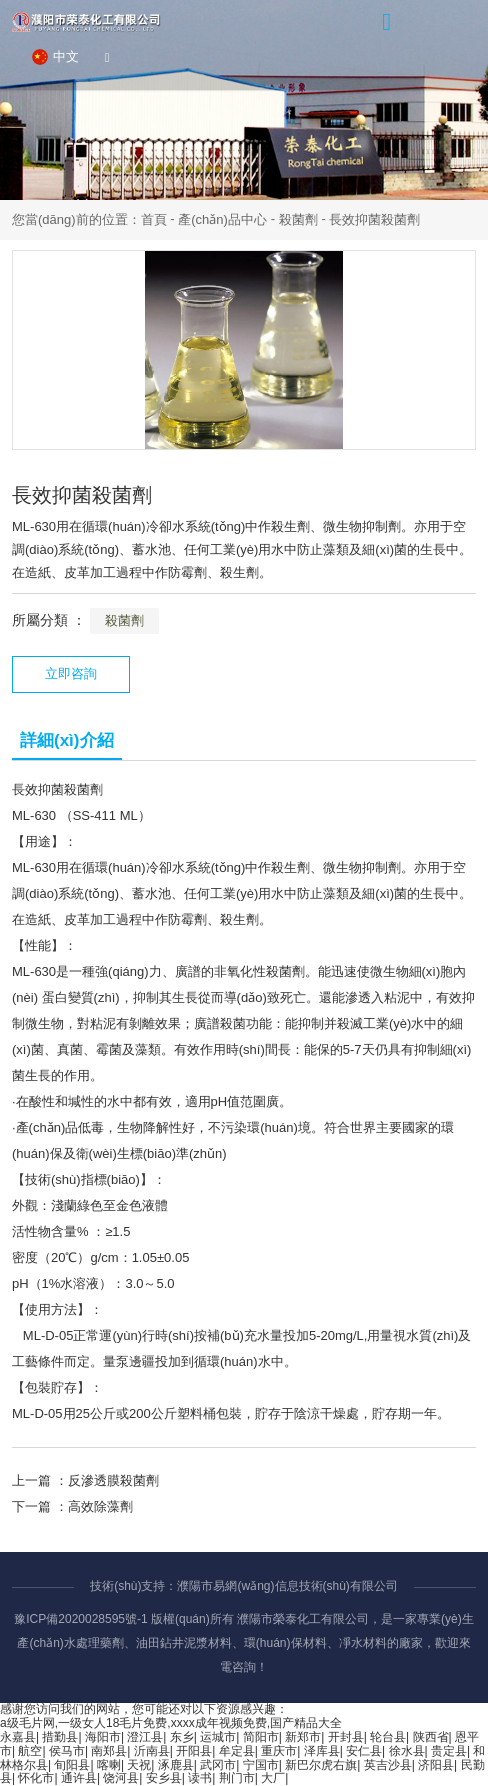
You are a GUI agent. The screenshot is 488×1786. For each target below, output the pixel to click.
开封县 (346, 1737)
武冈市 (218, 1765)
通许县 (79, 1778)
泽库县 (322, 1751)
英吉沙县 (388, 1765)
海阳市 (103, 1737)
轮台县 (388, 1737)
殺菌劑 (298, 219)
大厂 (273, 1778)
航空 (30, 1751)
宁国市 (261, 1765)
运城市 (218, 1737)
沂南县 (152, 1751)
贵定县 (449, 1751)
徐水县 (407, 1751)
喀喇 (109, 1765)
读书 (200, 1778)
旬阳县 (72, 1765)
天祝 (139, 1765)
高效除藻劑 (100, 1506)
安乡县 (164, 1778)
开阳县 (194, 1751)
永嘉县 (18, 1737)
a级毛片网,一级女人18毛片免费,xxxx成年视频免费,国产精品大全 (171, 1723)
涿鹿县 (176, 1765)
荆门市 (237, 1778)
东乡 (182, 1737)
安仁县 (364, 1751)
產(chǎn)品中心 (222, 219)
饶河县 (121, 1778)
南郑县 (109, 1751)
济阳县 (436, 1765)
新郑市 (303, 1737)
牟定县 (237, 1751)
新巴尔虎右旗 (321, 1765)
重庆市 (279, 1751)
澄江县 (145, 1737)
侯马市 (67, 1751)
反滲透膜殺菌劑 (113, 1480)
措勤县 (60, 1737)
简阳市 (261, 1737)
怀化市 (36, 1778)
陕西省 (431, 1737)
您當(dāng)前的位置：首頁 (91, 219)
